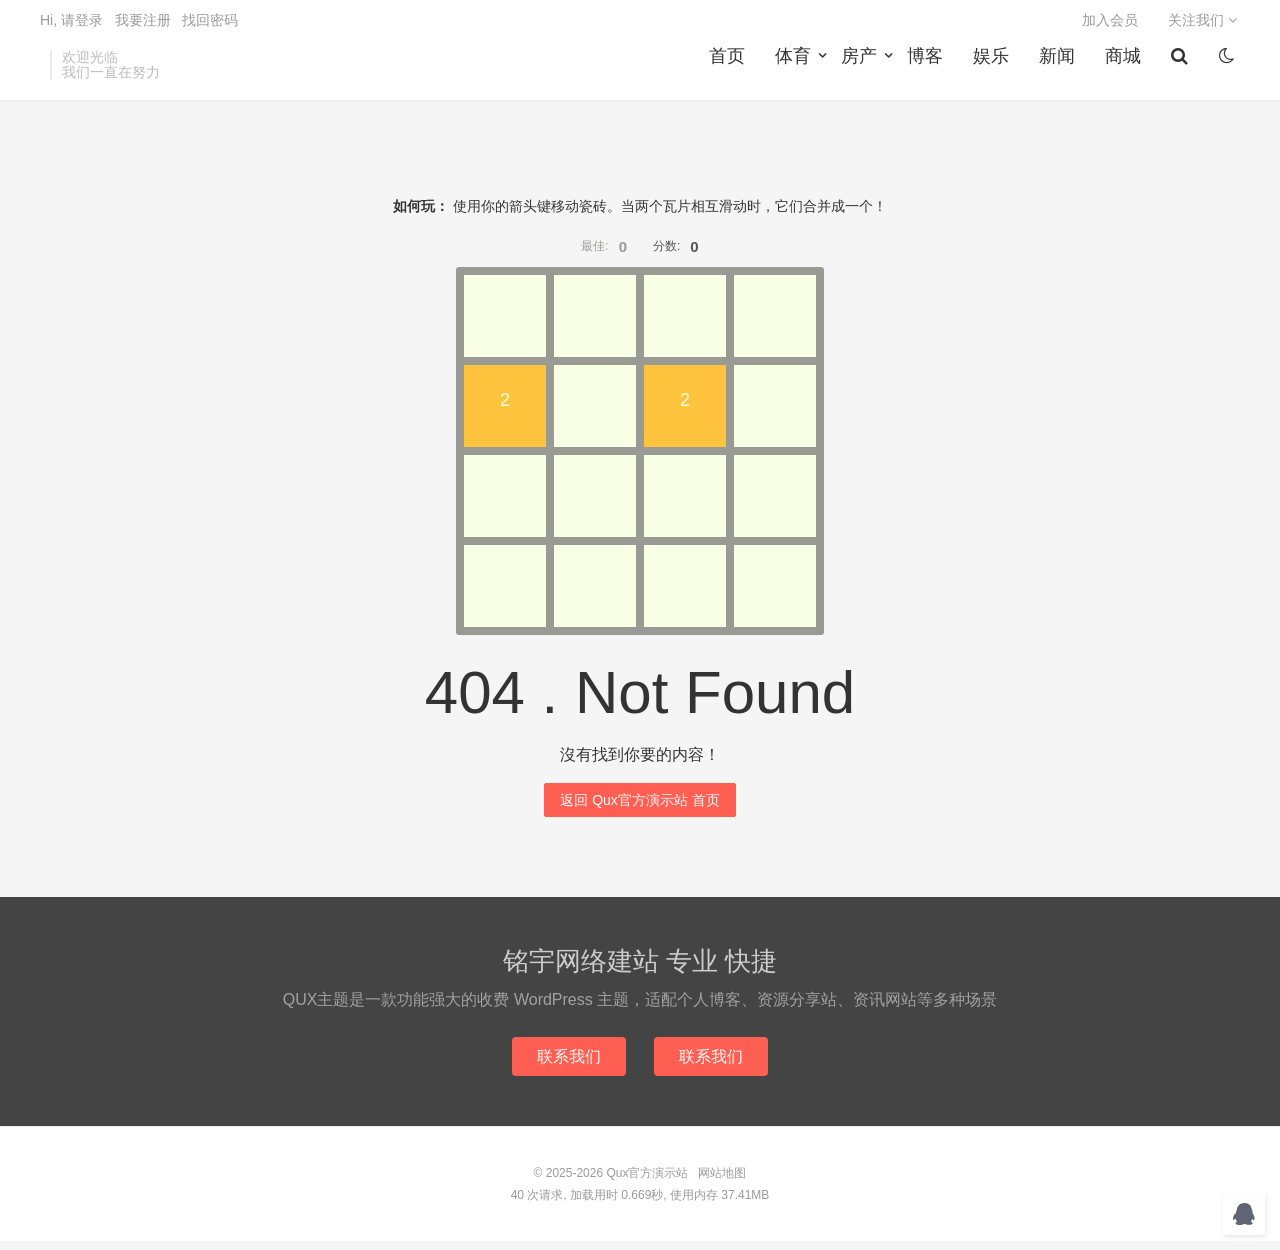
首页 (730, 71)
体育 (796, 71)
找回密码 (210, 26)
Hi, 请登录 (71, 26)
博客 (928, 71)
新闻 (1060, 71)
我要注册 (143, 26)
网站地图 (722, 1182)
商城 (1126, 71)
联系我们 (568, 1064)
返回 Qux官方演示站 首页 (639, 808)
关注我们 (1202, 26)
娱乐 (994, 71)
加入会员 (1110, 26)
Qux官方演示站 (647, 1182)
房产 (862, 71)
